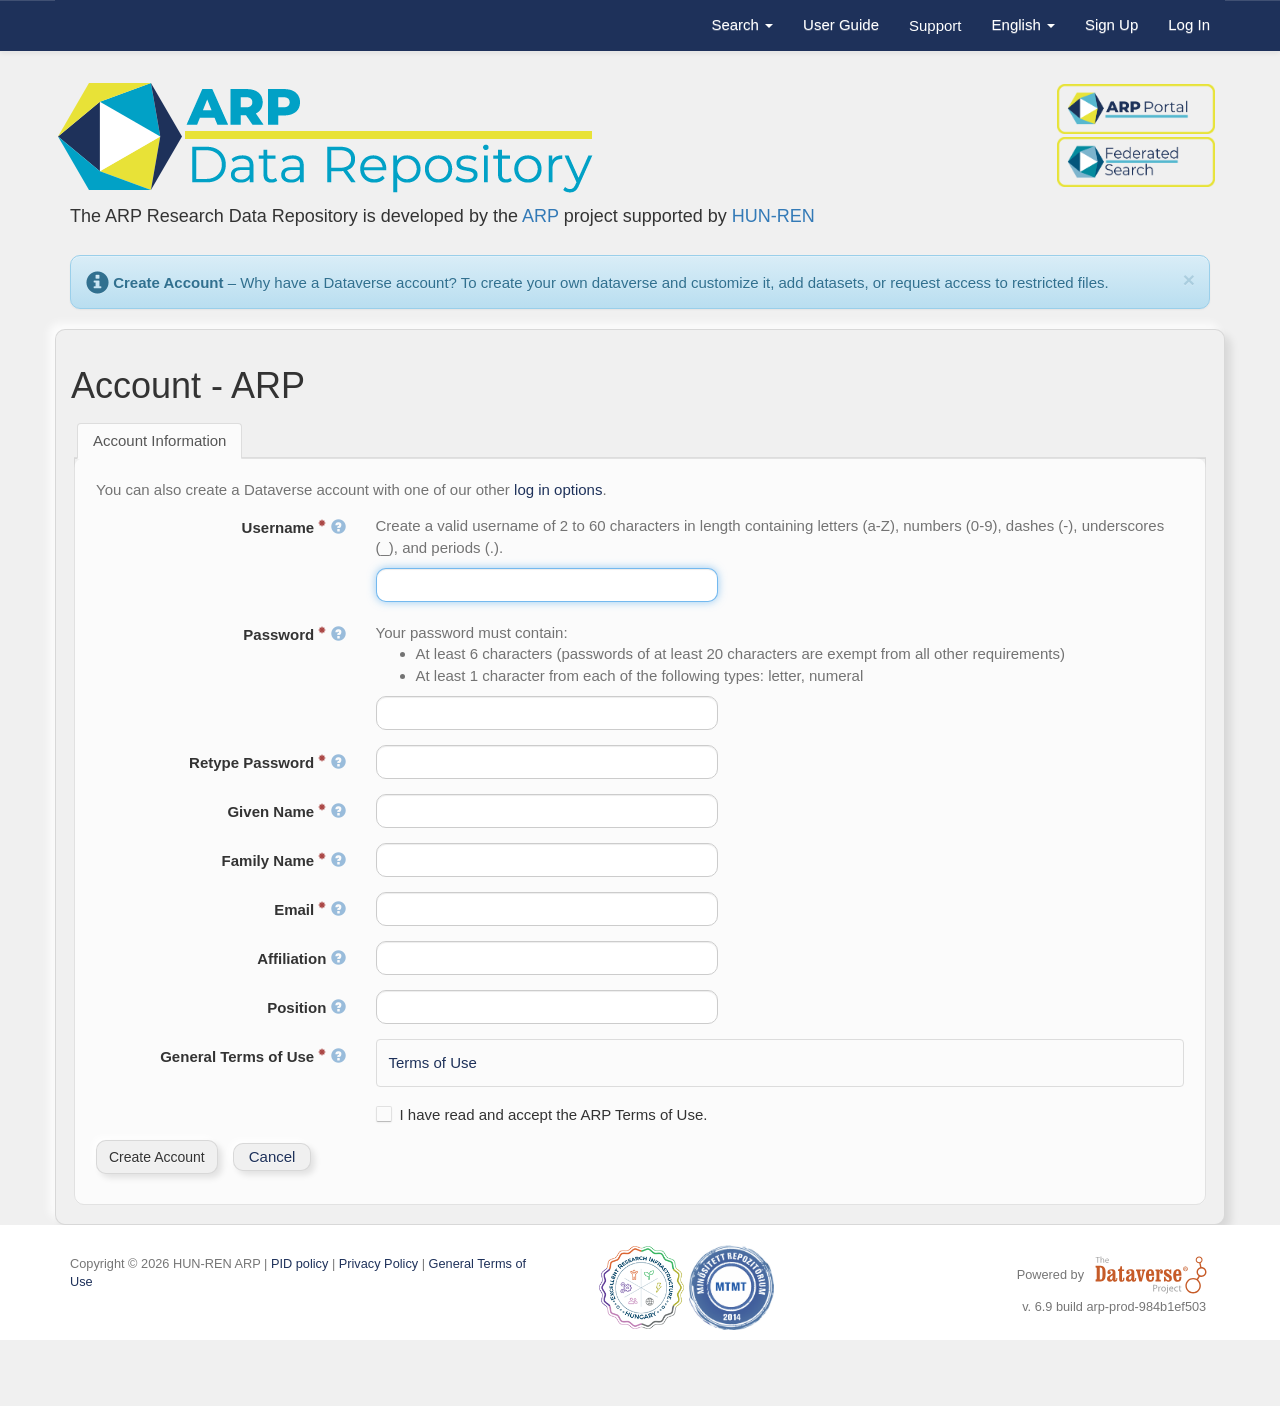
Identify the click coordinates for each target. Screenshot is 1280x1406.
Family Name (284, 860)
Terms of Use (433, 1062)
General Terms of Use (252, 1056)
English (1023, 24)
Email (309, 909)
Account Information (159, 440)
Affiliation (301, 958)
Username (294, 527)
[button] (157, 1157)
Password (294, 634)
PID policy (299, 1263)
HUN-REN (773, 216)
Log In (1189, 24)
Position (306, 1007)
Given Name (286, 811)
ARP (540, 216)
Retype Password (267, 762)
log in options (558, 489)
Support (935, 25)
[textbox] (547, 585)
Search (742, 24)
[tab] (159, 441)
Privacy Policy (378, 1263)
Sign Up (1111, 24)
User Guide (841, 24)
